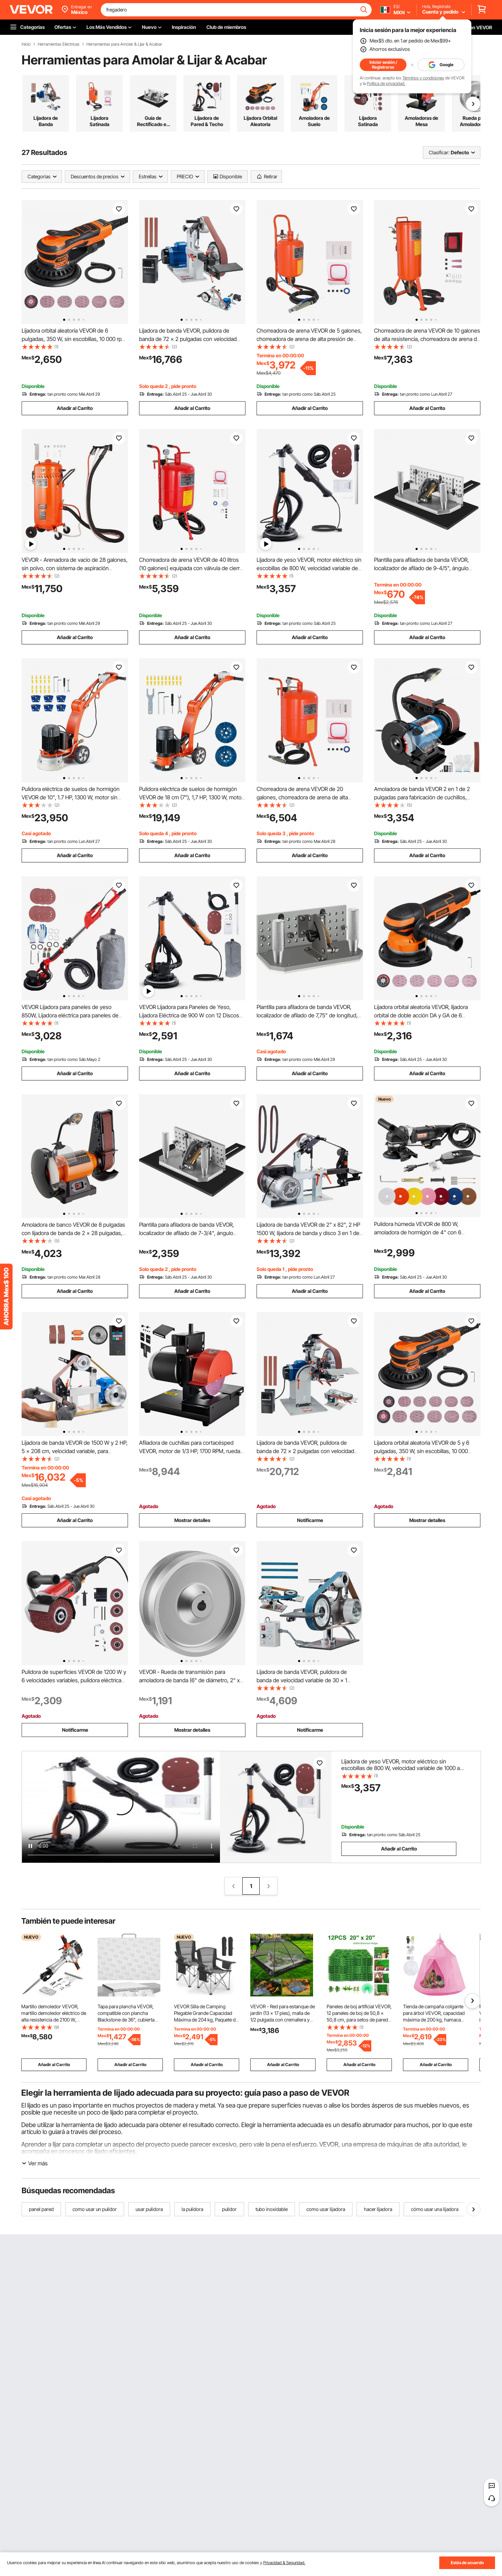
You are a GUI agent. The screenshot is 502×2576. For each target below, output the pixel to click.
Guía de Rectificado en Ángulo (153, 121)
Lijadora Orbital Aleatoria (260, 121)
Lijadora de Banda (45, 121)
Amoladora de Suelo (314, 121)
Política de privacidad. (386, 83)
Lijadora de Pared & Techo (207, 121)
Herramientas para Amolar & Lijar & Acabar (124, 44)
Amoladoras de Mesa (421, 121)
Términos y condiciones (423, 77)
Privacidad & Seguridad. (284, 2562)
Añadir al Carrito (75, 408)
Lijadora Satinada (99, 121)
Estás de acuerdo (467, 2562)
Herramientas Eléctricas (58, 44)
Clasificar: (439, 152)
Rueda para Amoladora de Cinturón (475, 121)
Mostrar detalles (192, 1520)
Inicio (26, 44)
